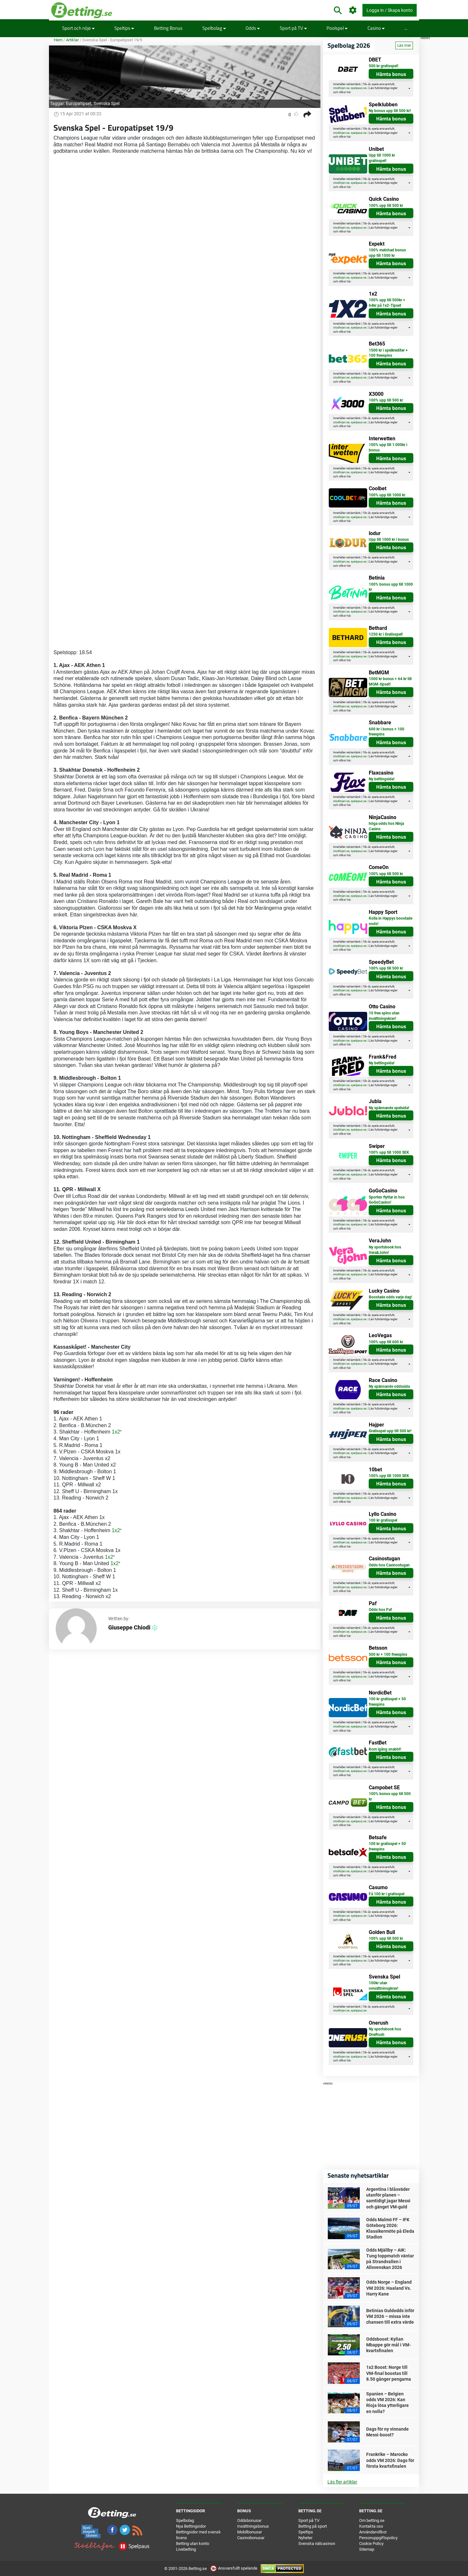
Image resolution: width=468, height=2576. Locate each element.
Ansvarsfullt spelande (234, 2568)
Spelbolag (214, 28)
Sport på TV (293, 28)
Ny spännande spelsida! (389, 1108)
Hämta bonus (391, 74)
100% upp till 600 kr (386, 1342)
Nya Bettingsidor (191, 2526)
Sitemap (366, 2549)
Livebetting (186, 2549)
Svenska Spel (106, 103)
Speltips (124, 28)
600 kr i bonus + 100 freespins (386, 732)
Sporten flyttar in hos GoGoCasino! (387, 1200)
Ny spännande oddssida (389, 1386)
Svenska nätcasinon (316, 2543)
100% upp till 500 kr (386, 205)
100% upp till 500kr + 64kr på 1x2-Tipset (387, 303)
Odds (253, 28)
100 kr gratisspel (383, 1520)
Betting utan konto (192, 2543)
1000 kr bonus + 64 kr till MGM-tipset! (390, 682)
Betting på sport (312, 2526)
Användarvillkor (373, 2532)
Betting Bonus (168, 28)
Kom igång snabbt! (385, 1749)
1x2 (116, 1431)
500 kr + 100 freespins (388, 1654)
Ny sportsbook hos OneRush (385, 2032)
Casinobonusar (250, 2537)
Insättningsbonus (253, 2526)
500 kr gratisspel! (383, 66)
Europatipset (79, 103)
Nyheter (305, 2537)
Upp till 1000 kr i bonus (389, 539)
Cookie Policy (371, 2543)
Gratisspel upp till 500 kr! (390, 1431)
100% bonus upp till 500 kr (390, 1796)
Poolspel (337, 28)
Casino (376, 28)
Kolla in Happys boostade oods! (390, 921)
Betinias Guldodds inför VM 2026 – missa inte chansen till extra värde (390, 2316)
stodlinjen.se (341, 88)
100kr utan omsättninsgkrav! (383, 1986)
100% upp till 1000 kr (387, 495)
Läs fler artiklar (342, 2481)
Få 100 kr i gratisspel (386, 1894)
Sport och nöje (78, 28)
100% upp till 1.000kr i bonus (388, 447)
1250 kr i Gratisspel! (386, 634)
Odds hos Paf (380, 1609)
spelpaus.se (359, 88)
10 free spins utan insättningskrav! (384, 1016)
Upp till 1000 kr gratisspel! (382, 158)
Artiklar (72, 39)
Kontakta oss (371, 2526)
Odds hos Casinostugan (389, 1565)
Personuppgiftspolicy (378, 2537)
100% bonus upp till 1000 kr (391, 587)
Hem (58, 39)
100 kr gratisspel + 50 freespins (387, 1702)
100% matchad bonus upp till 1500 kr (387, 253)
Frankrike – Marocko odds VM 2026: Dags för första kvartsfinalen (390, 2460)
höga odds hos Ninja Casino (386, 826)
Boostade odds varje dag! (390, 1297)
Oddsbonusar (249, 2520)
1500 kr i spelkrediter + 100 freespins (388, 353)
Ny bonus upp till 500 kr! (390, 111)
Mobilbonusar (249, 2532)
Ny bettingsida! (381, 779)
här (349, 92)
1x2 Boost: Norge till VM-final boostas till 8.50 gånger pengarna (388, 2373)
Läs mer (404, 45)
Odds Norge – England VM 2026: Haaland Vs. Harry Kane (389, 2287)
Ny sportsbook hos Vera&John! (385, 1250)
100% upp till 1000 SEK (389, 1152)
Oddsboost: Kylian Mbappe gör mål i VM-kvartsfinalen (388, 2344)
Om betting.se (371, 2520)
